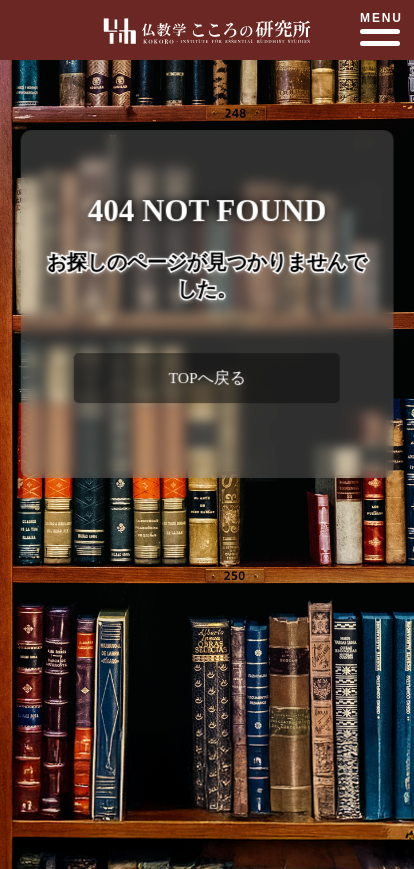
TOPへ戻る (206, 377)
